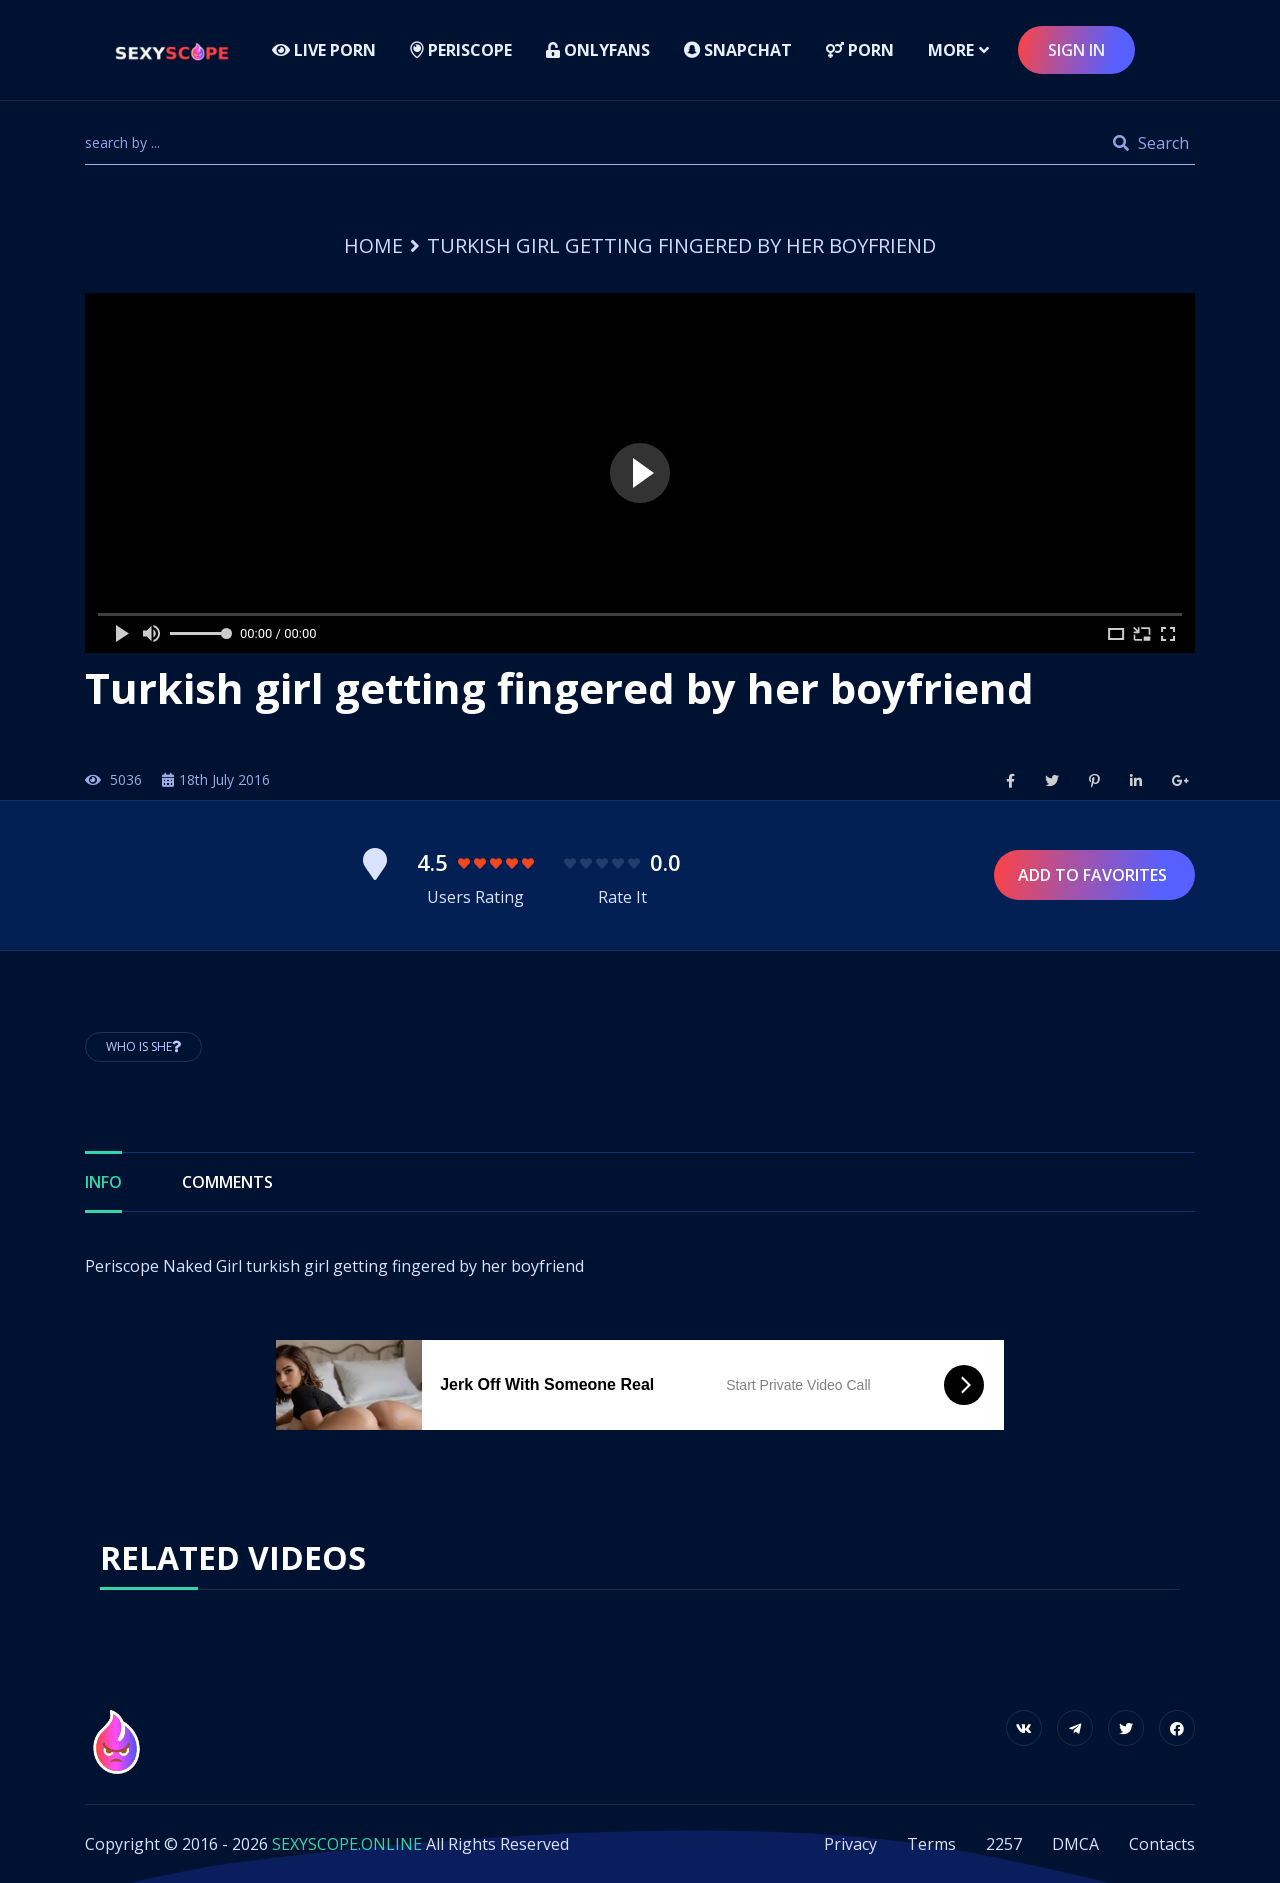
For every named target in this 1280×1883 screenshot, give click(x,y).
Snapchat (738, 50)
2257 (1004, 1844)
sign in (1076, 50)
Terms (931, 1844)
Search (1151, 143)
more (951, 50)
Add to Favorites (1094, 875)
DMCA (1075, 1844)
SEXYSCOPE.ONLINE (347, 1844)
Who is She (143, 1046)
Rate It (622, 897)
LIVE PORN (324, 50)
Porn (860, 50)
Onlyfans (598, 50)
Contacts (1162, 1844)
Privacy (850, 1844)
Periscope (461, 50)
